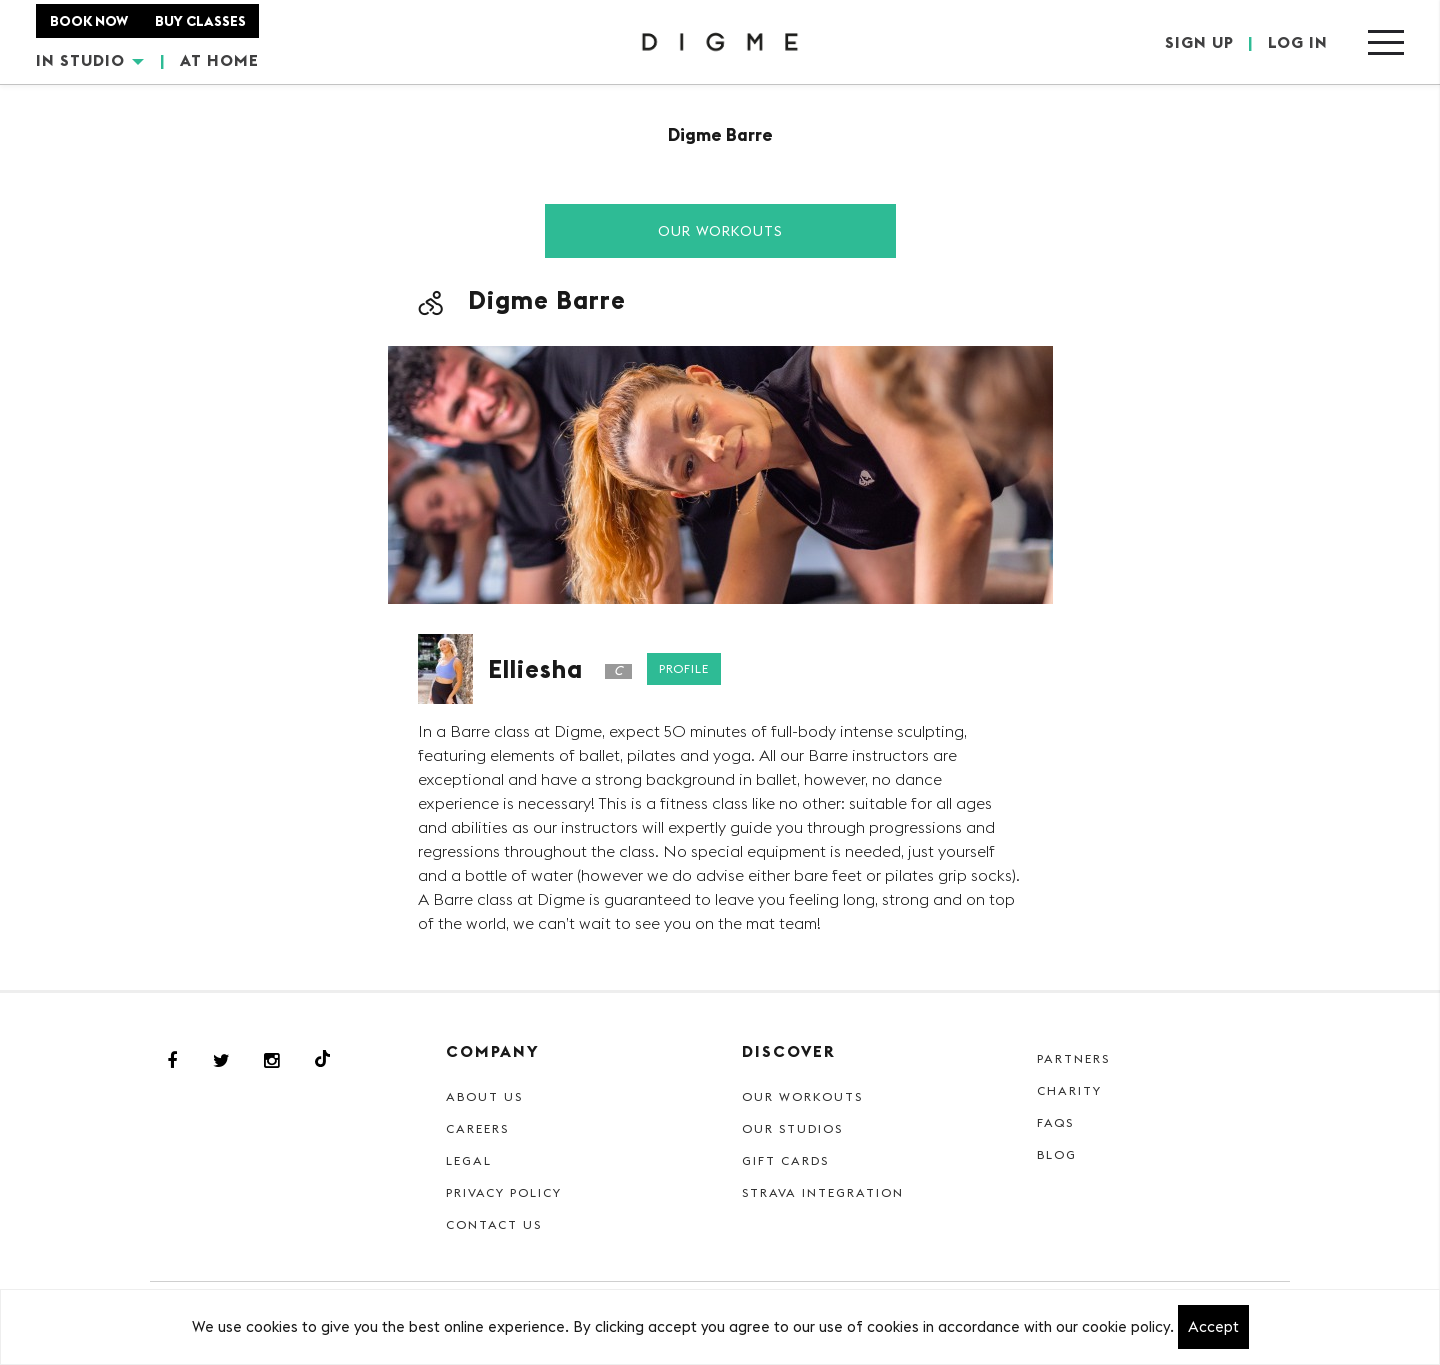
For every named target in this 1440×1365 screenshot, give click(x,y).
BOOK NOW (89, 21)
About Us (484, 1096)
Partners (1073, 1058)
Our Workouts (720, 231)
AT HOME (219, 60)
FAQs (1055, 1122)
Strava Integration (823, 1192)
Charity (1069, 1090)
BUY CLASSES (200, 21)
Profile (684, 668)
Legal (469, 1160)
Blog (1057, 1154)
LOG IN (1298, 42)
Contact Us (494, 1224)
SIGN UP (1199, 42)
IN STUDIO (90, 60)
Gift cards (785, 1160)
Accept (1213, 1326)
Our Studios (792, 1128)
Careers (477, 1128)
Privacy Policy (504, 1192)
